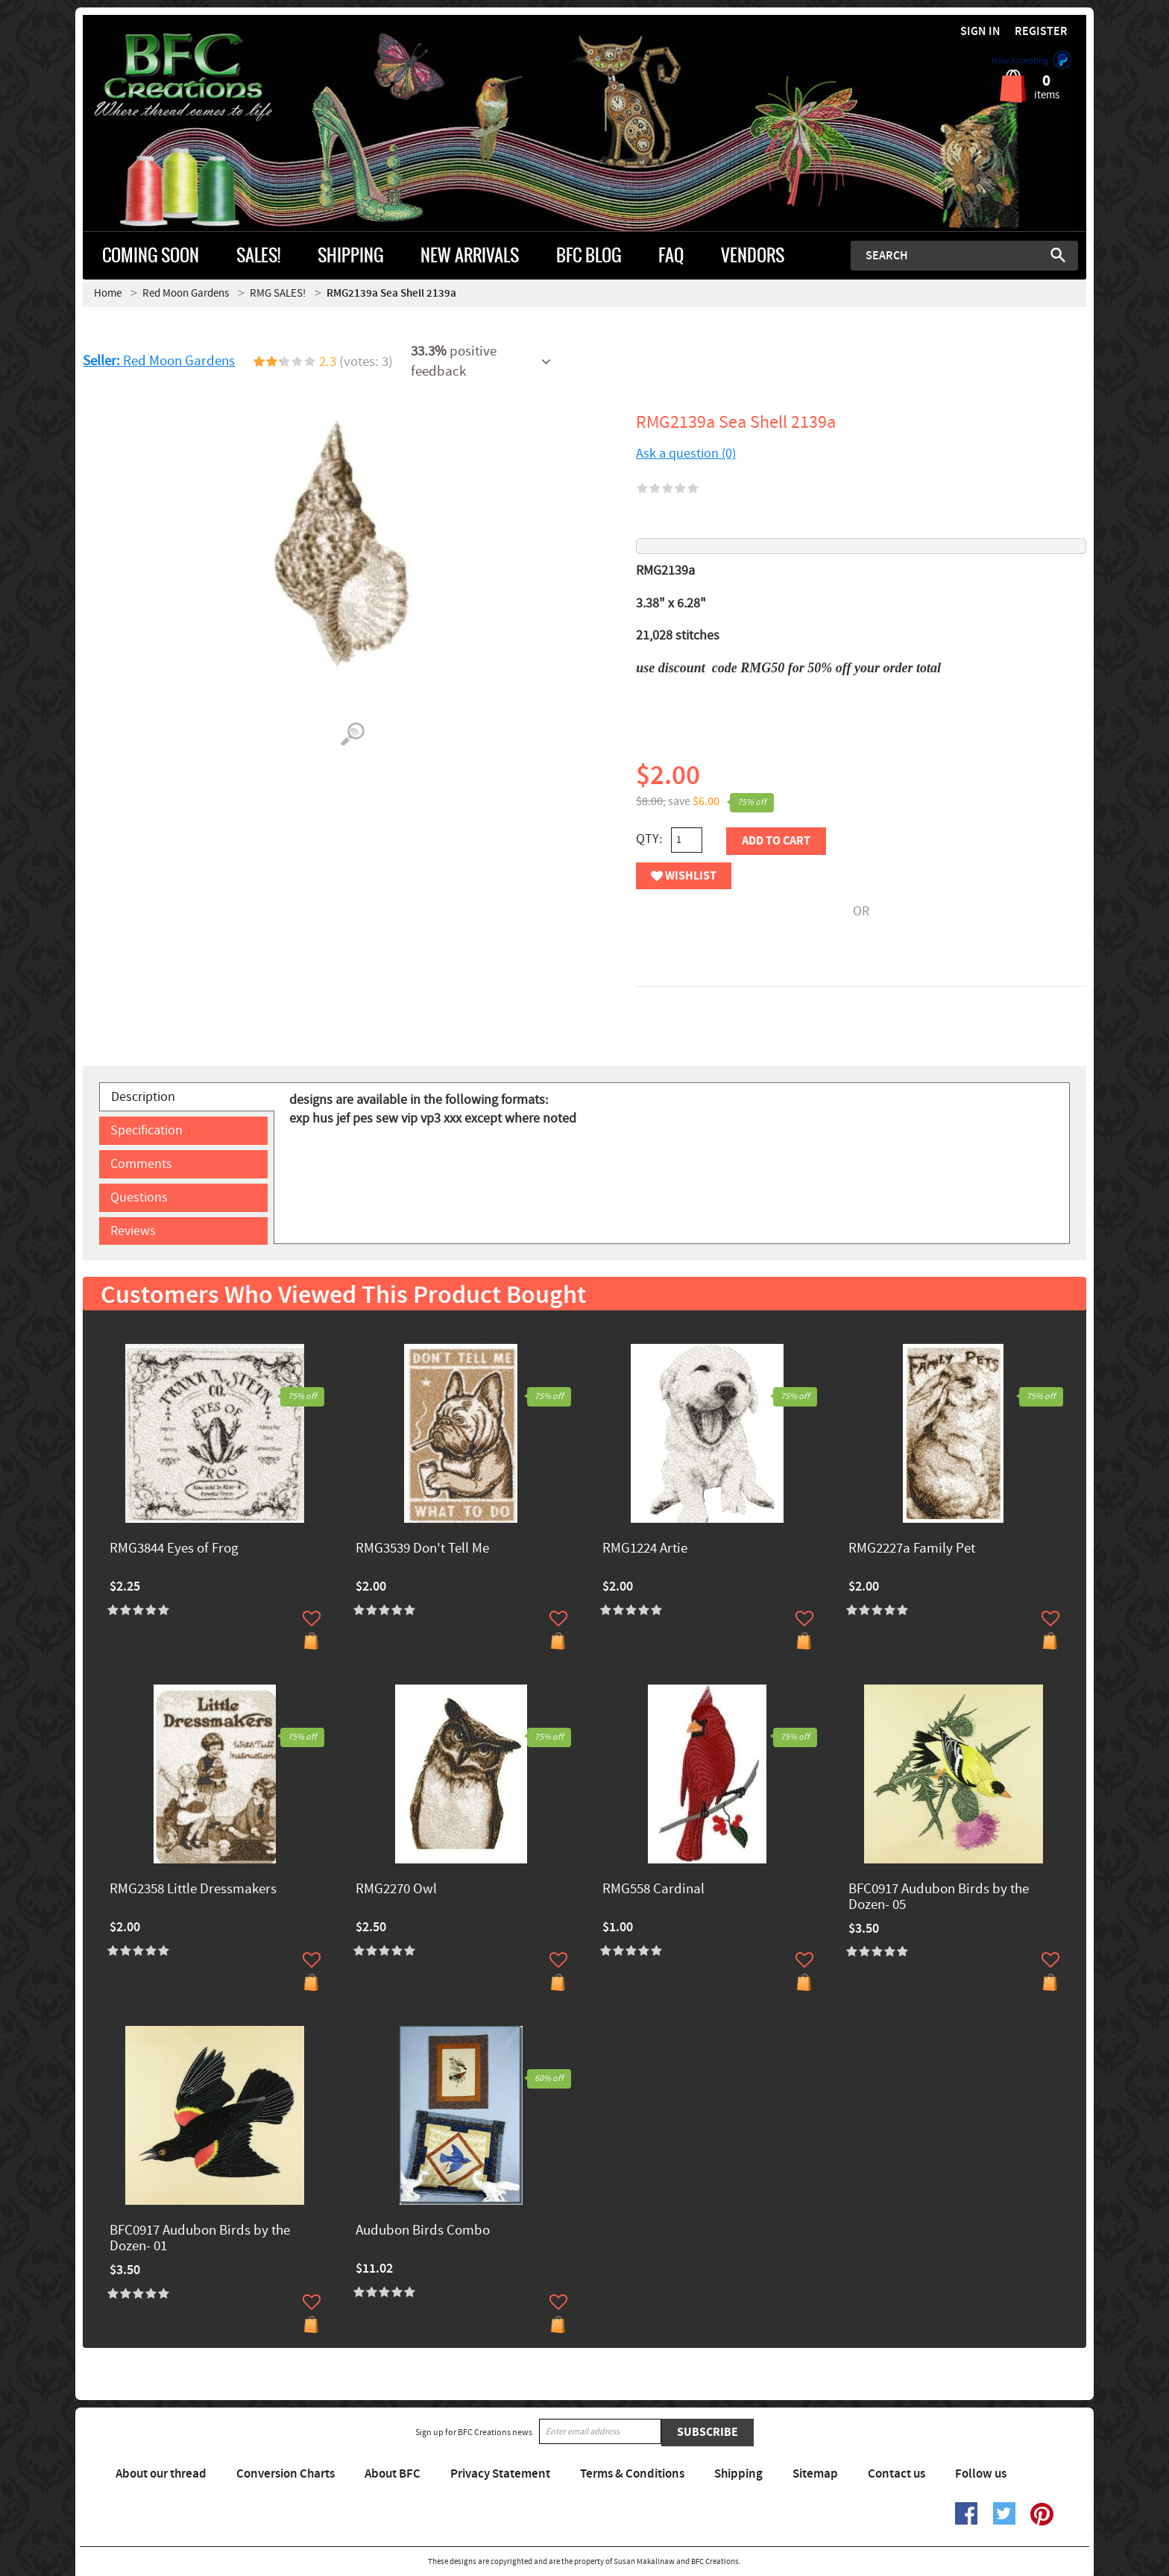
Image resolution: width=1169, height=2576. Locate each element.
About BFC (392, 2474)
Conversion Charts (285, 2474)
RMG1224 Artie (644, 1549)
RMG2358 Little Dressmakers (193, 1890)
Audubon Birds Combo (423, 2231)
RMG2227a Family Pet (911, 1549)
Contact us (896, 2474)
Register (1041, 32)
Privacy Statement (500, 2474)
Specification (146, 1130)
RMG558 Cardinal (653, 1890)
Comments (141, 1163)
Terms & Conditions (632, 2474)
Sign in (980, 32)
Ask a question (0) (686, 453)
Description (143, 1096)
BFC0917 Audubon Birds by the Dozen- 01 (200, 2239)
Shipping (738, 2474)
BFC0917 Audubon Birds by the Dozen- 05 (938, 1897)
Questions (139, 1197)
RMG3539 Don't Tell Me (422, 1549)
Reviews (133, 1231)
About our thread (161, 2474)
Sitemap (815, 2474)
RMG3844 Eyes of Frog (174, 1549)
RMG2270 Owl (396, 1890)
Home (108, 293)
